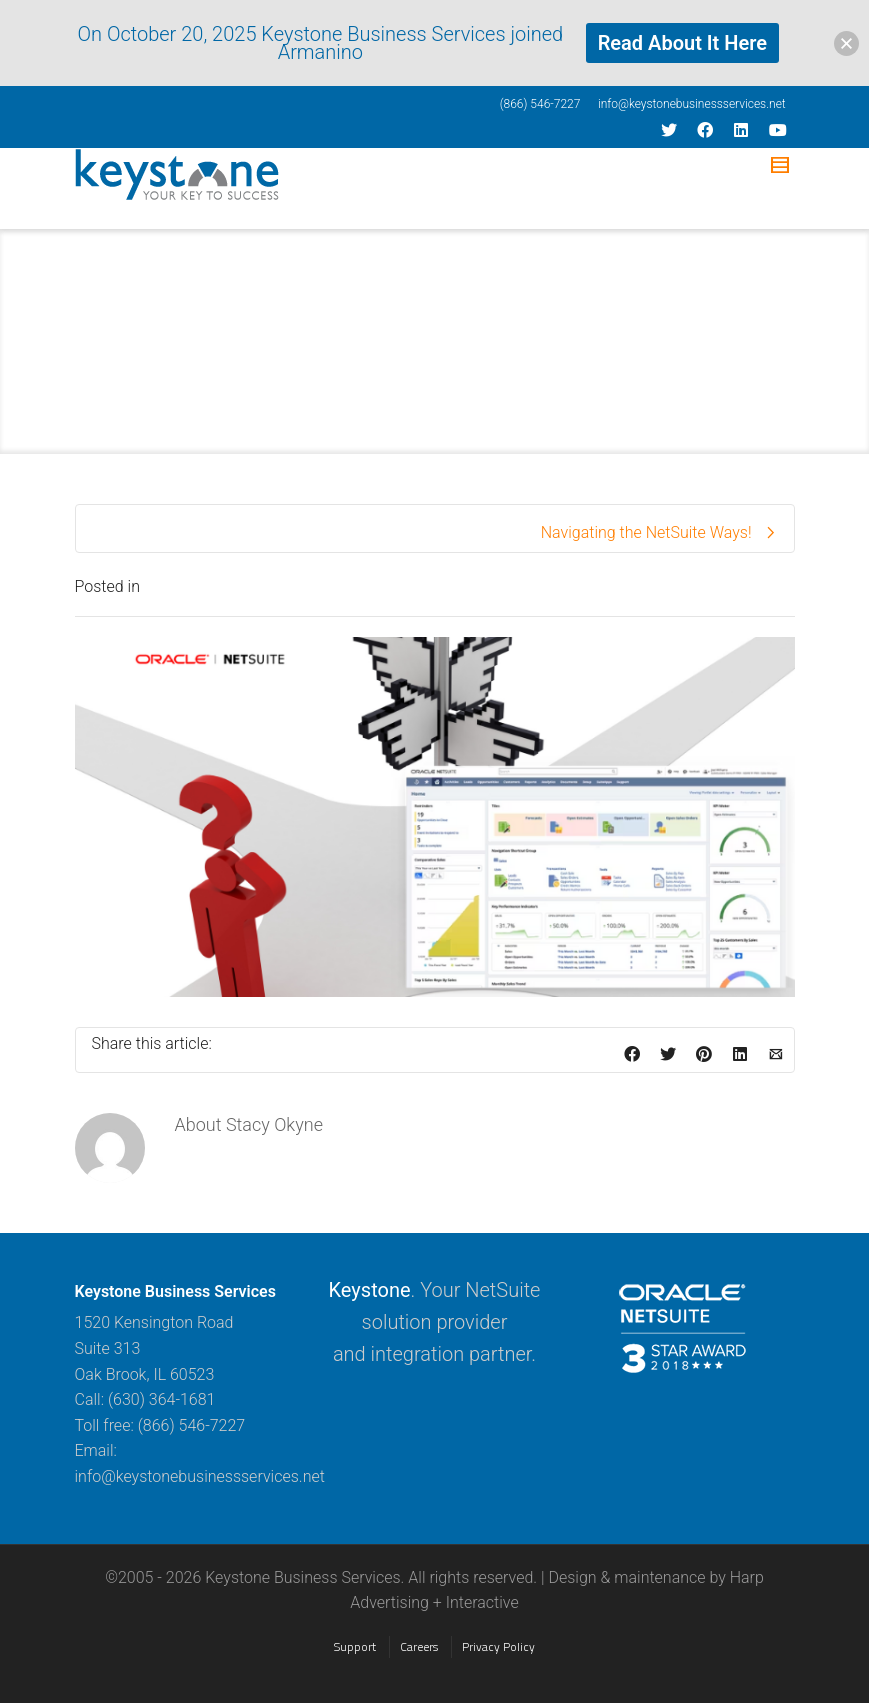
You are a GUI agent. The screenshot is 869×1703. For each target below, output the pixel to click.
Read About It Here (682, 43)
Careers (419, 1646)
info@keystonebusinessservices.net (692, 104)
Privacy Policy (498, 1646)
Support (355, 1646)
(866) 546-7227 (540, 104)
